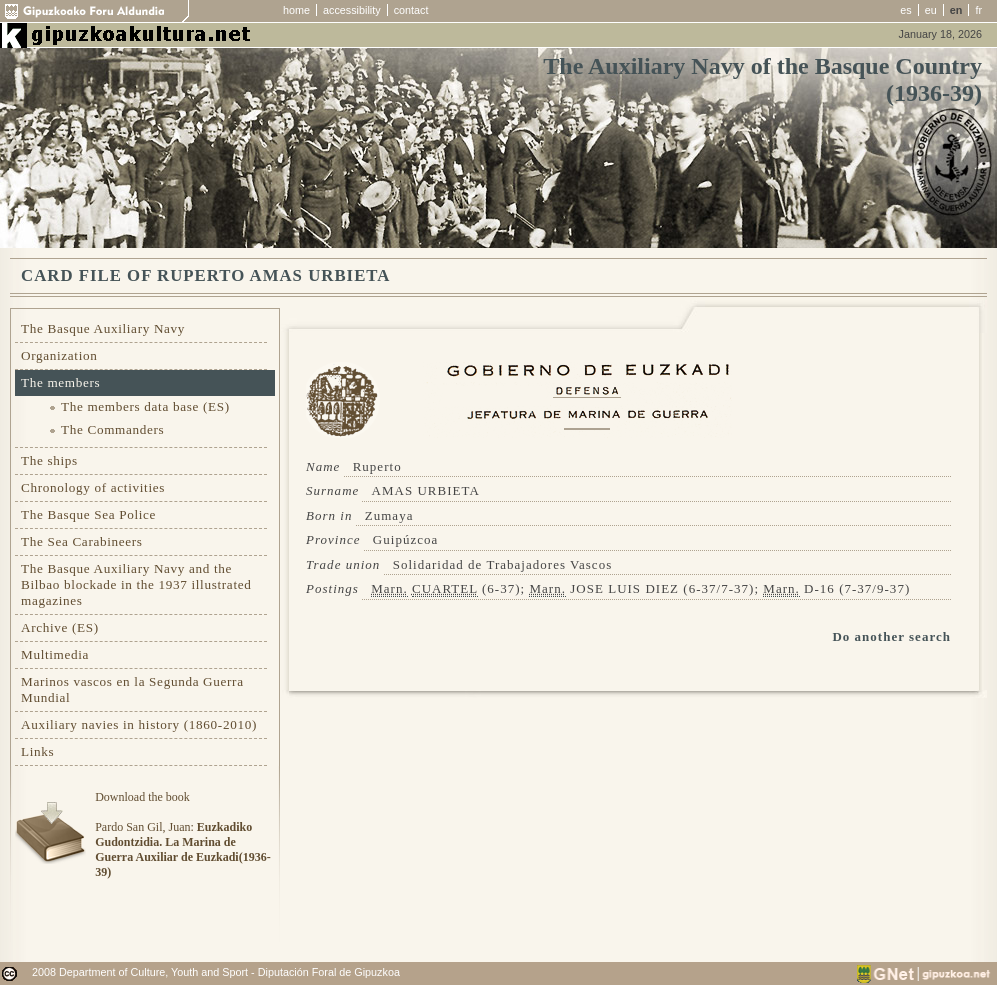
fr (978, 10)
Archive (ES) (60, 627)
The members (60, 382)
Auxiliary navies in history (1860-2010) (139, 724)
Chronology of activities (93, 487)
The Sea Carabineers (82, 541)
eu (931, 10)
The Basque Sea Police (88, 514)
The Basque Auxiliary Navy (103, 328)
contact (411, 10)
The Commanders (112, 429)
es (905, 10)
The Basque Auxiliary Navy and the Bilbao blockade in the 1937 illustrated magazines (136, 584)
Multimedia (55, 654)
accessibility (352, 10)
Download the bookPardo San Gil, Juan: (182, 834)
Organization (59, 355)
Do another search (891, 636)
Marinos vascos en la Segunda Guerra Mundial (132, 689)
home (296, 10)
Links (37, 751)
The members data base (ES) (145, 406)
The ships (49, 460)
